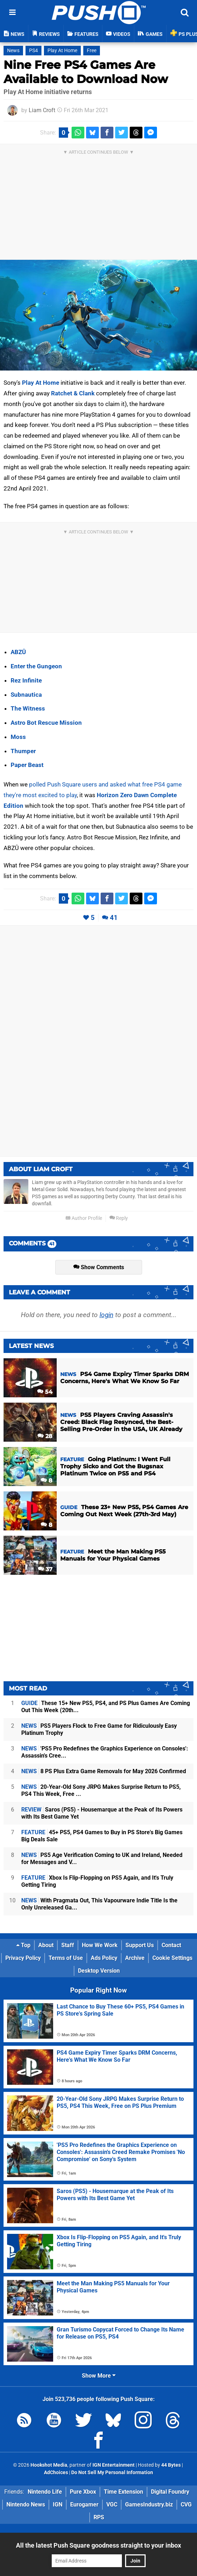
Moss (18, 736)
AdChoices (56, 2473)
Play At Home (62, 51)
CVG (186, 2504)
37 (45, 1569)
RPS (99, 2517)
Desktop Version (99, 1970)
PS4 (33, 51)
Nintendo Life (45, 2491)
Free (91, 51)
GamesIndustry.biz (149, 2504)
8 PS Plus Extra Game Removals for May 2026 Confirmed (103, 1771)
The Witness (28, 708)
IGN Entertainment (113, 2465)
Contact (171, 1945)
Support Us (139, 1945)
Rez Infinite (26, 680)
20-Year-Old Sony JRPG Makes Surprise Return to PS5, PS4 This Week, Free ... (101, 1790)
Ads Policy (104, 1958)
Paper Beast (27, 764)
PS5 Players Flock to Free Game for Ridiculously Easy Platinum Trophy (99, 1729)
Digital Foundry (170, 2491)
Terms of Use (66, 1958)
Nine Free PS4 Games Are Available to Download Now (86, 72)
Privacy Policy (23, 1958)
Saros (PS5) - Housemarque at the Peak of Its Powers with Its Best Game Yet (101, 1813)
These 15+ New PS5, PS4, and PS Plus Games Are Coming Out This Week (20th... (105, 1707)
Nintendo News (25, 2504)
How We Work (100, 1945)
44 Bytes (171, 2465)
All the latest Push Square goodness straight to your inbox (98, 2545)
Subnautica (26, 694)
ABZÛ (18, 652)
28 (45, 1436)
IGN (57, 2504)
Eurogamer (84, 2504)
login (106, 1315)
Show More (99, 2375)
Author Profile (84, 1218)
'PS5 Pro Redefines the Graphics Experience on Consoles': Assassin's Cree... (104, 1752)
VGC (111, 2504)
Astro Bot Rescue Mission (46, 722)
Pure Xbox (83, 2491)
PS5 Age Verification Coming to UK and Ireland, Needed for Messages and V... (101, 1858)
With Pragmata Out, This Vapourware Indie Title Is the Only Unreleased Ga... (99, 1904)
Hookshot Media (48, 2465)
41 (114, 918)
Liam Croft (42, 110)
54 (44, 1391)
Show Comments (98, 1267)
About (46, 1945)
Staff (67, 1945)
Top (23, 1945)
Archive (135, 1958)
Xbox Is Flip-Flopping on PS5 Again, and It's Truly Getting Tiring (97, 1881)
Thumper (23, 751)
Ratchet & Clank (73, 393)
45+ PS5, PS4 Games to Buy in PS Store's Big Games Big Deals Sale (101, 1836)
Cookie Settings (172, 1958)
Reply (118, 1218)
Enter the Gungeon (36, 666)
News (13, 51)
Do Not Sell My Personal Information (112, 2473)
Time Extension (123, 2491)
